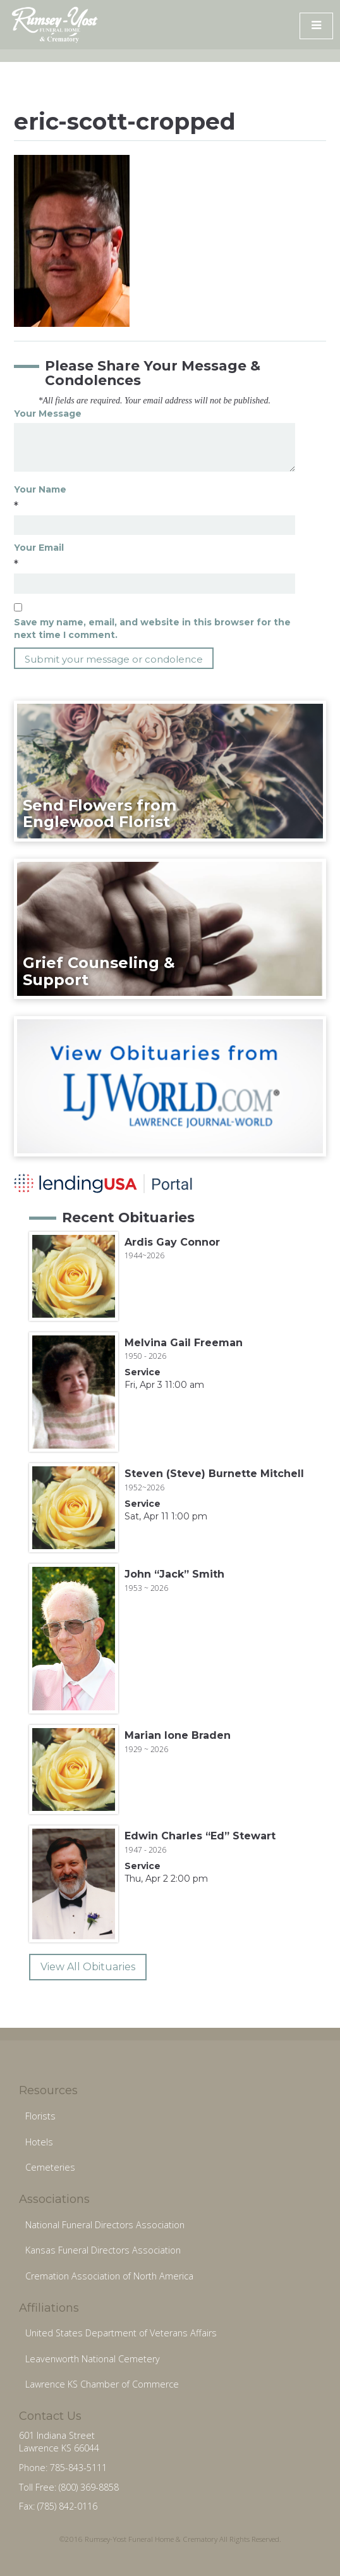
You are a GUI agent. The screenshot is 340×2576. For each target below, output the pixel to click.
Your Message (48, 413)
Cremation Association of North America (109, 2276)
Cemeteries (50, 2167)
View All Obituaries (87, 1967)
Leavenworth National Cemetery (92, 2359)
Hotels (39, 2142)
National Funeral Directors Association (105, 2225)
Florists (40, 2116)
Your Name (40, 489)
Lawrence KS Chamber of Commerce (102, 2384)
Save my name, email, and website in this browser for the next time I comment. (152, 628)
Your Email (39, 547)
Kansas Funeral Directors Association (103, 2250)
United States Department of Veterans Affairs (121, 2333)
